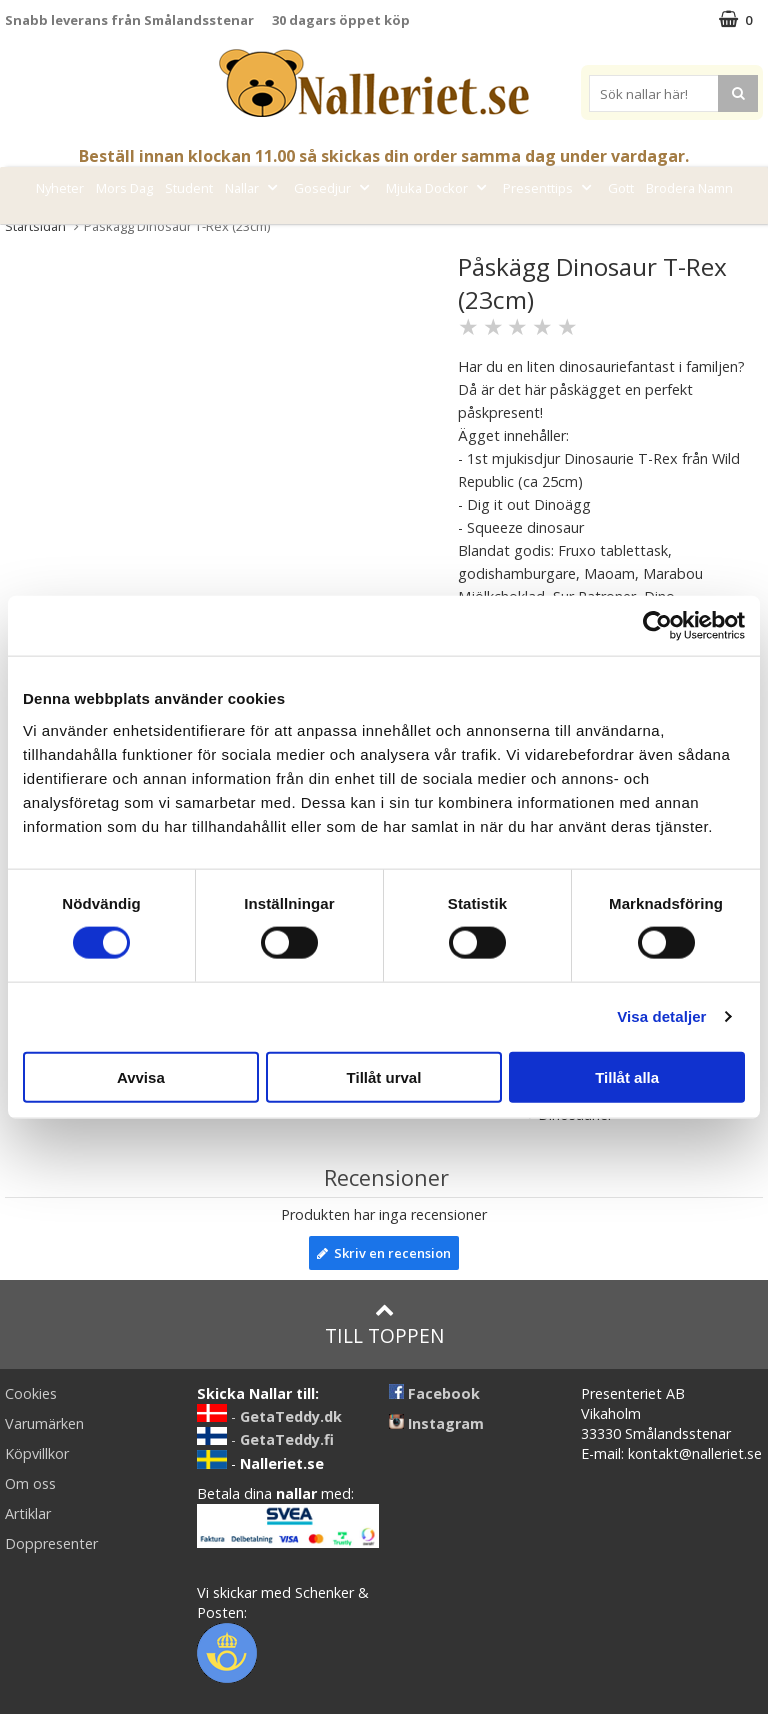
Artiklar (28, 1513)
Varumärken (361, 233)
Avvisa (141, 1076)
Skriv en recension (384, 1253)
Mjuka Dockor (438, 188)
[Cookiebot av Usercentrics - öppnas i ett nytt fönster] (657, 626)
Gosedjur (334, 188)
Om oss (30, 1483)
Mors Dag (124, 188)
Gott (621, 188)
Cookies (31, 1393)
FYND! (439, 233)
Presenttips (549, 188)
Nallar (253, 188)
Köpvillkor (37, 1453)
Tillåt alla (627, 1076)
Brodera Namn (689, 188)
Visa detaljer (661, 1016)
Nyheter (60, 188)
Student (189, 188)
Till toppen (384, 1324)
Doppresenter (51, 1543)
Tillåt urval (384, 1076)
